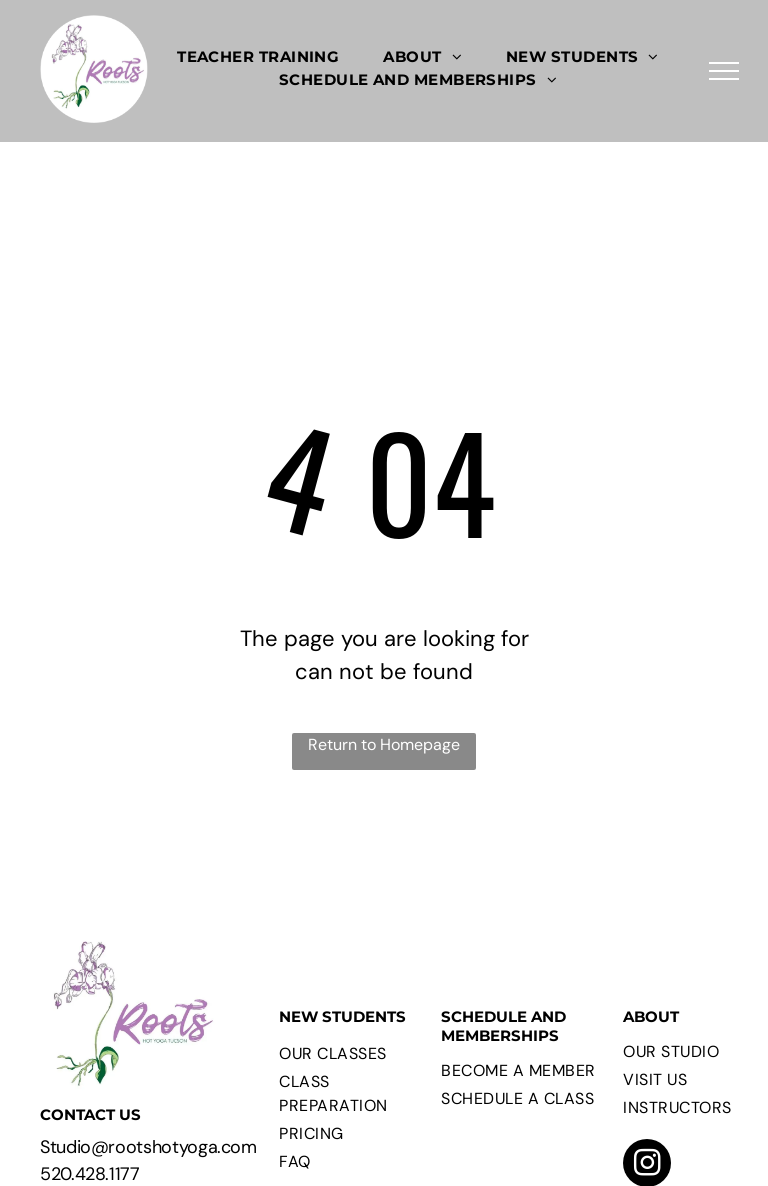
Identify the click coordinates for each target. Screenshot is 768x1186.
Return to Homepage (384, 744)
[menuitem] (258, 57)
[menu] (724, 71)
